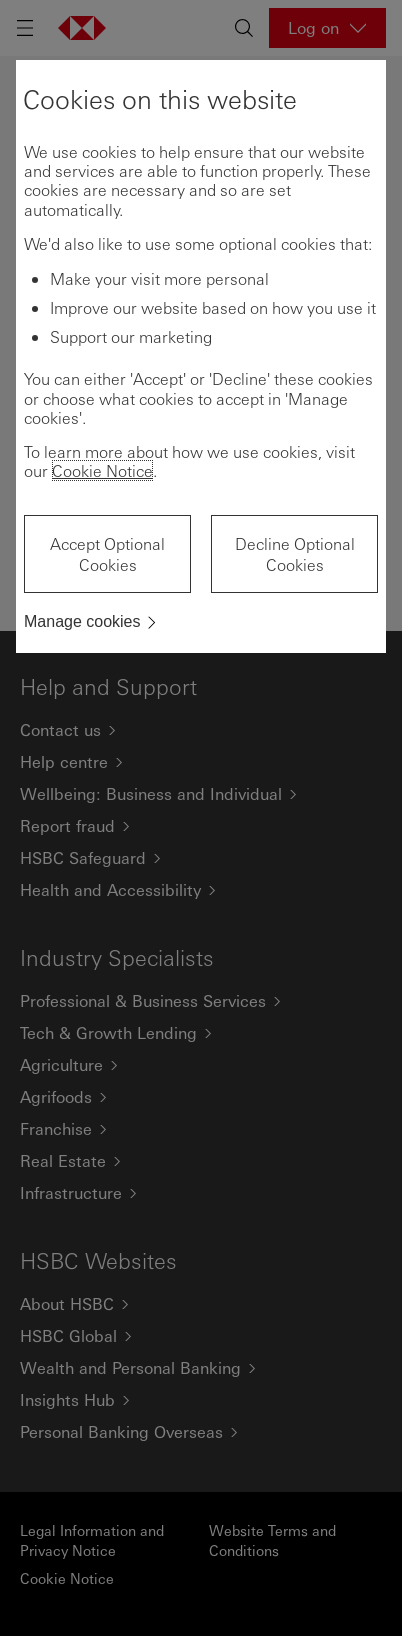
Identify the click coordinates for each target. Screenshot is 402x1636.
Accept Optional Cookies (107, 554)
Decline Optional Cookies (295, 554)
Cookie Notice (102, 470)
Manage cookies (82, 621)
